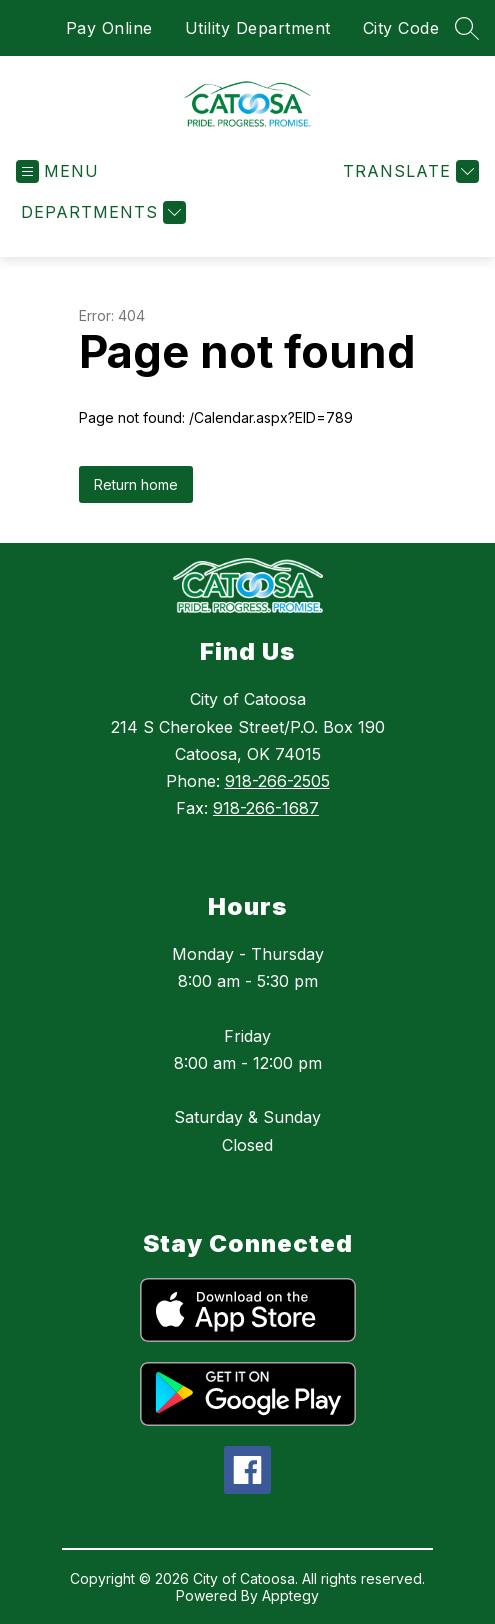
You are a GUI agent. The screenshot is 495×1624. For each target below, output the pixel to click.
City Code (401, 28)
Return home (136, 484)
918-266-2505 (277, 781)
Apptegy (290, 1595)
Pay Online (109, 28)
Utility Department (258, 28)
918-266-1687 (266, 808)
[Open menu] (57, 171)
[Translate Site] (408, 171)
